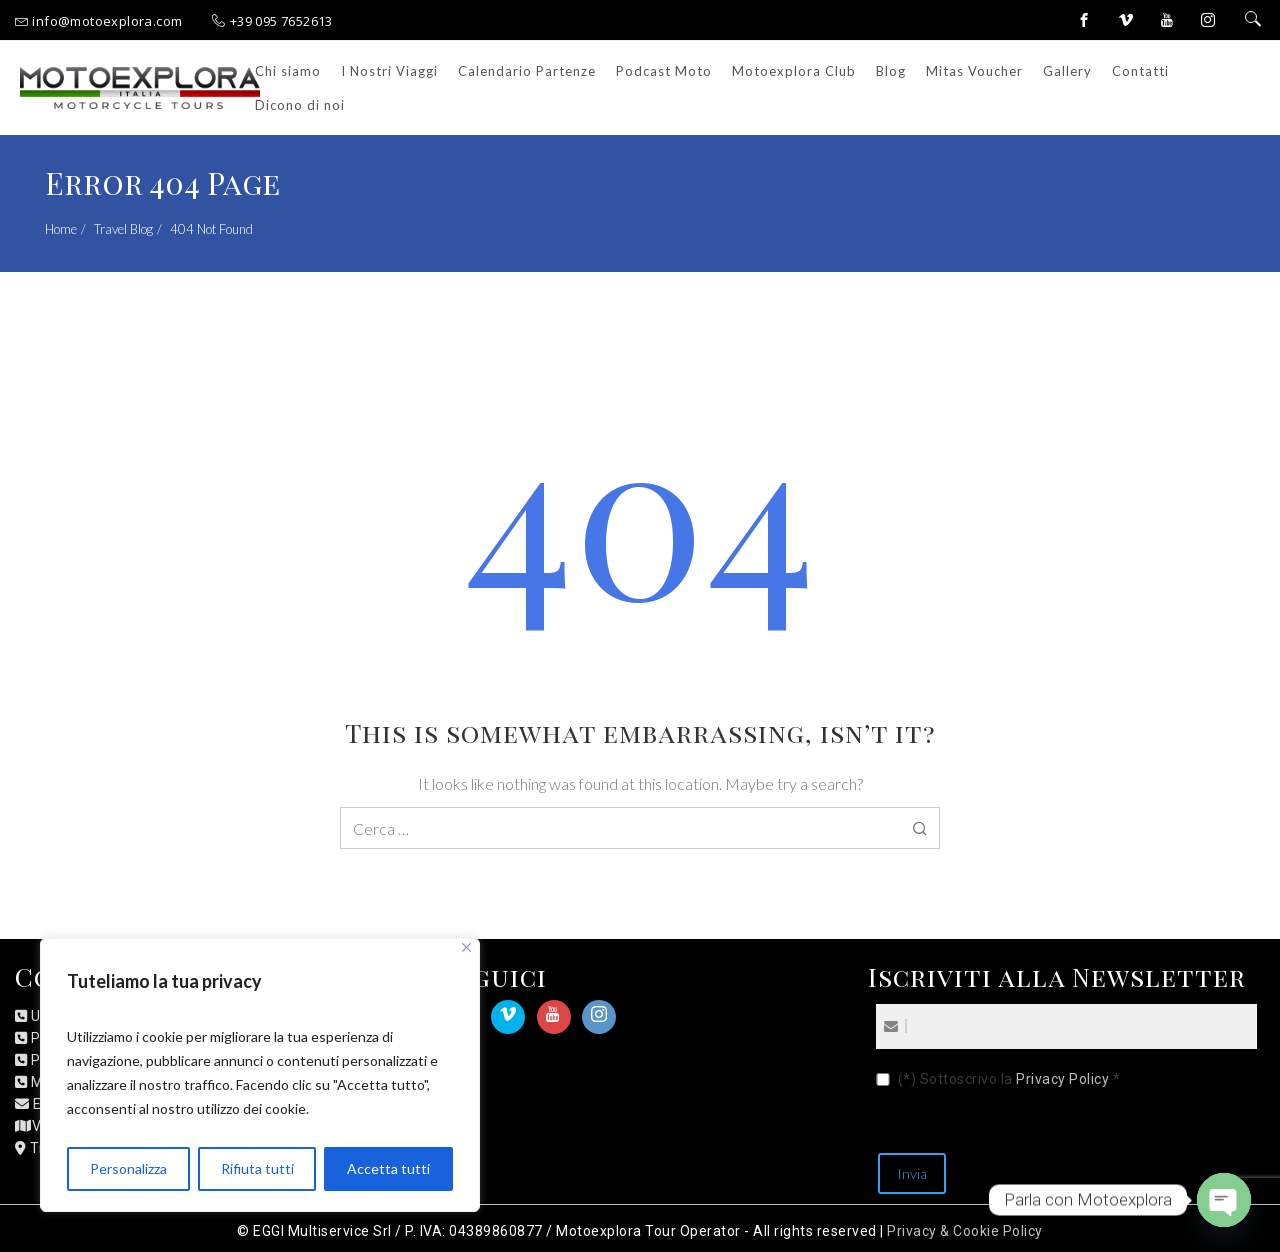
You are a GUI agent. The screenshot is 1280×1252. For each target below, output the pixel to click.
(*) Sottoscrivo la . (1009, 1079)
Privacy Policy (1062, 1079)
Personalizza (128, 1168)
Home (61, 229)
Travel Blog (123, 229)
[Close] (466, 947)
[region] (260, 1075)
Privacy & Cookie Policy (965, 1231)
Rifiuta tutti (257, 1168)
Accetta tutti (388, 1168)
